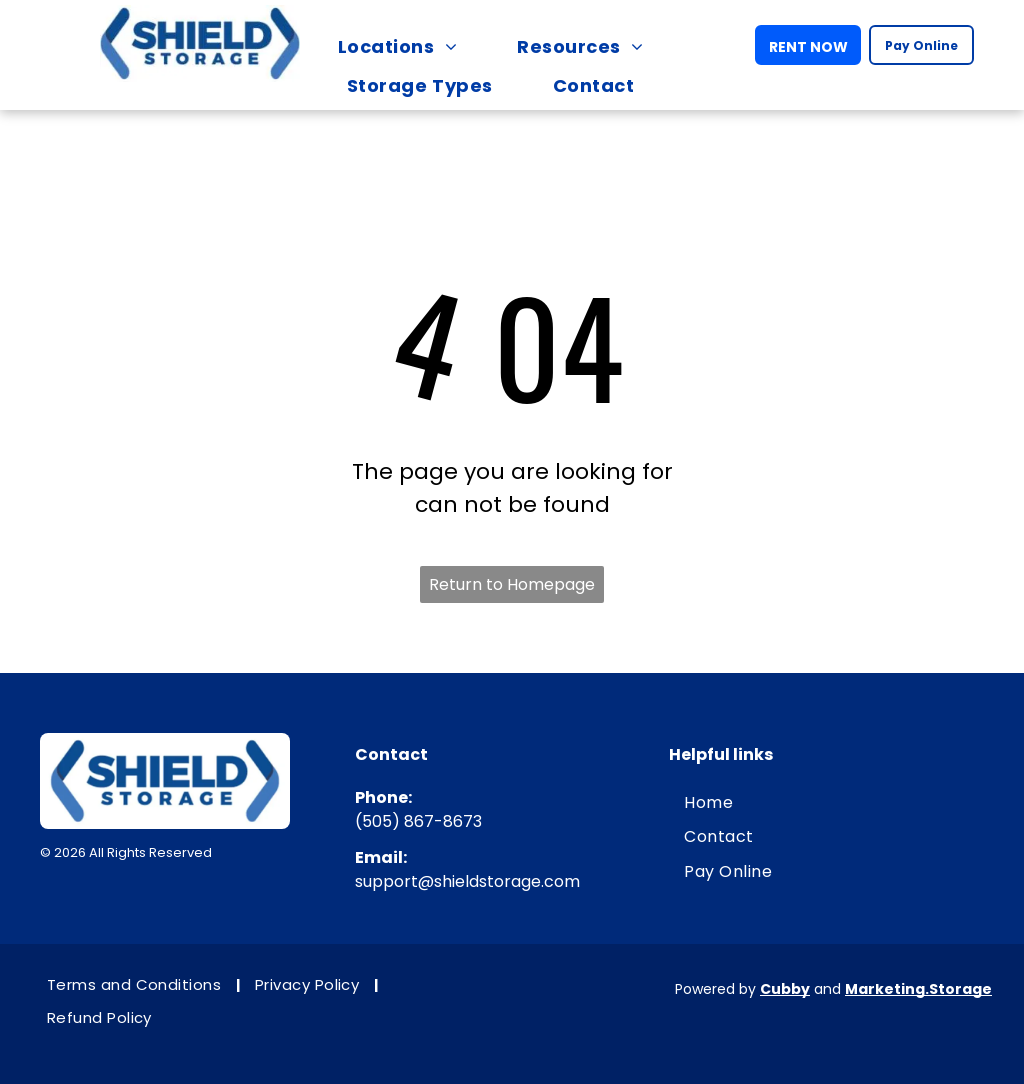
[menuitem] (407, 46)
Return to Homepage (512, 584)
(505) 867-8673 (418, 821)
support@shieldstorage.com (467, 881)
